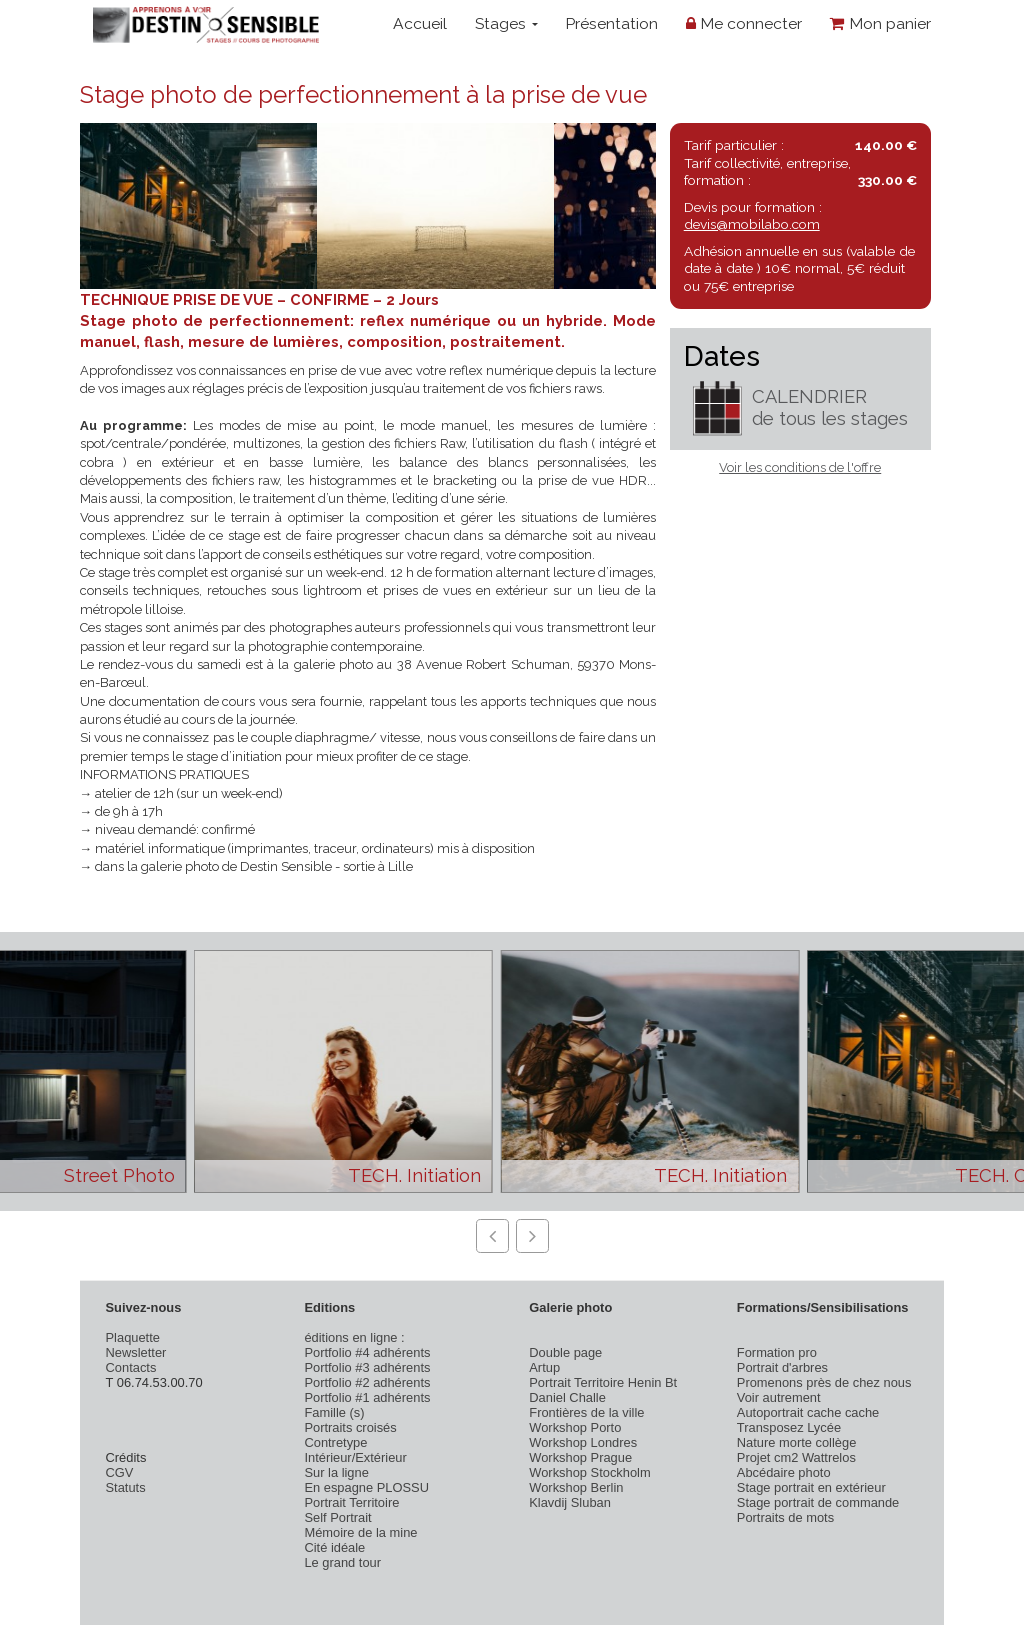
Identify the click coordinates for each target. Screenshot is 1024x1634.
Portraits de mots (785, 1517)
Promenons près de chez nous (824, 1382)
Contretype (335, 1442)
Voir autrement (779, 1397)
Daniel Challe (567, 1397)
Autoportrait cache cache (808, 1412)
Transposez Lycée (789, 1427)
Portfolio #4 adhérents (367, 1352)
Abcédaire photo (784, 1472)
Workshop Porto (575, 1427)
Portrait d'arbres (782, 1367)
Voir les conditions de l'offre (800, 467)
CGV (120, 1472)
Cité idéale (334, 1547)
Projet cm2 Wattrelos (796, 1457)
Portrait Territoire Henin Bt (603, 1382)
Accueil (420, 23)
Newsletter (136, 1352)
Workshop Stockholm (589, 1472)
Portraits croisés (350, 1427)
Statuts (126, 1487)
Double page (565, 1352)
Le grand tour (342, 1562)
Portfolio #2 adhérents (367, 1382)
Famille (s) (334, 1412)
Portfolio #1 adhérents (367, 1397)
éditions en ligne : (354, 1337)
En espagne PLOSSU (366, 1487)
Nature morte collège (797, 1442)
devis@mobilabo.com (752, 224)
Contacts (131, 1367)
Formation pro (777, 1352)
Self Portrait (337, 1517)
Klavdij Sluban (570, 1502)
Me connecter (744, 23)
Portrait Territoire (351, 1502)
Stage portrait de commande (818, 1502)
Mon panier (880, 23)
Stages (506, 23)
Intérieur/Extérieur (355, 1457)
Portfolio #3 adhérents (367, 1367)
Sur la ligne (336, 1472)
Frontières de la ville (586, 1412)
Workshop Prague (580, 1457)
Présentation (611, 23)
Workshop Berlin (576, 1487)
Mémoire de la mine (360, 1532)
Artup (544, 1367)
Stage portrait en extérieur (811, 1487)
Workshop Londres (583, 1442)
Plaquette (133, 1337)
